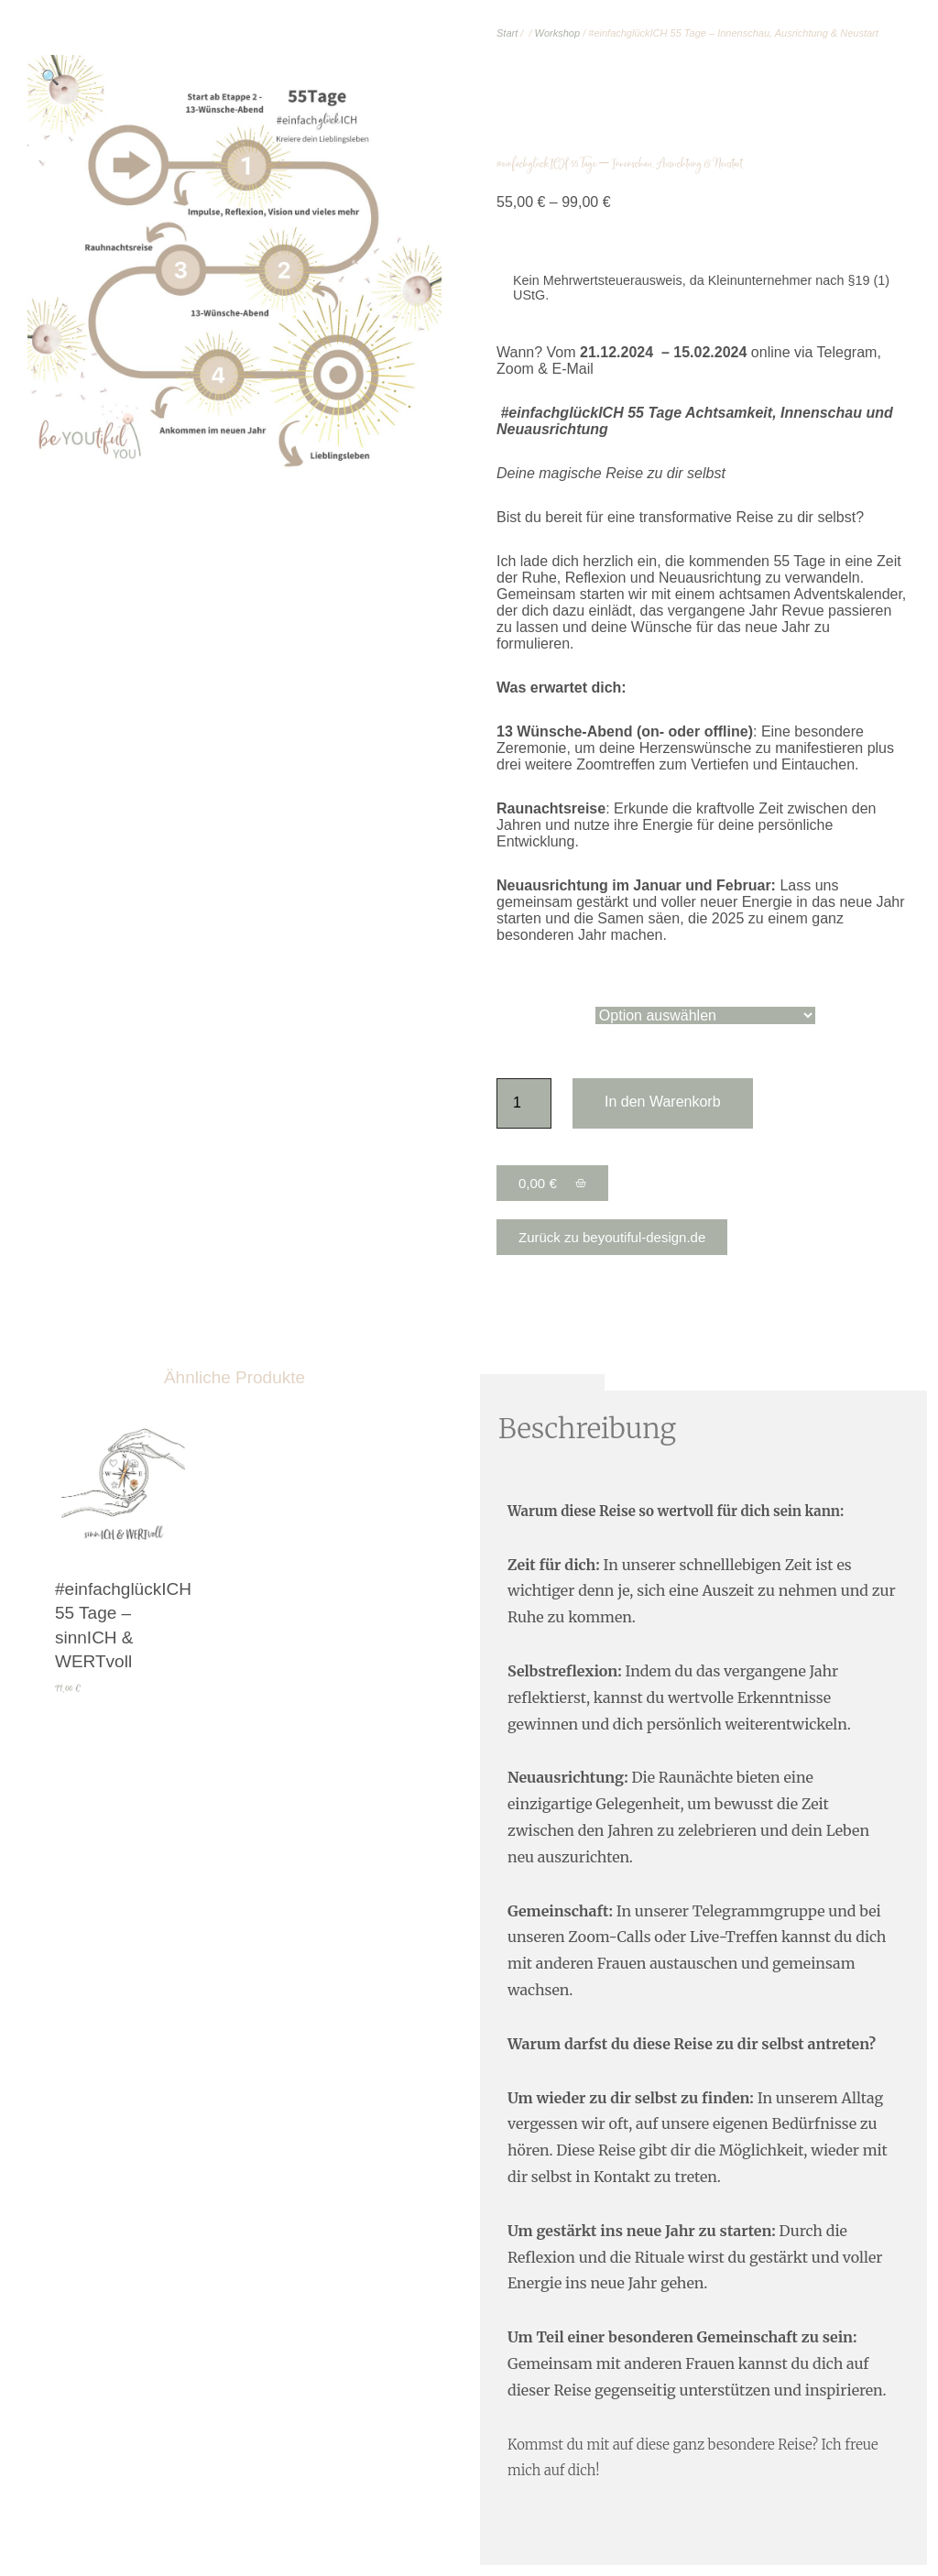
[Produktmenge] (523, 1103)
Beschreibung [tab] (542, 1382)
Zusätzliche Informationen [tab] (706, 1382)
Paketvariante (541, 1015)
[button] (50, 78)
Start (507, 32)
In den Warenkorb (663, 1101)
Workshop (558, 32)
